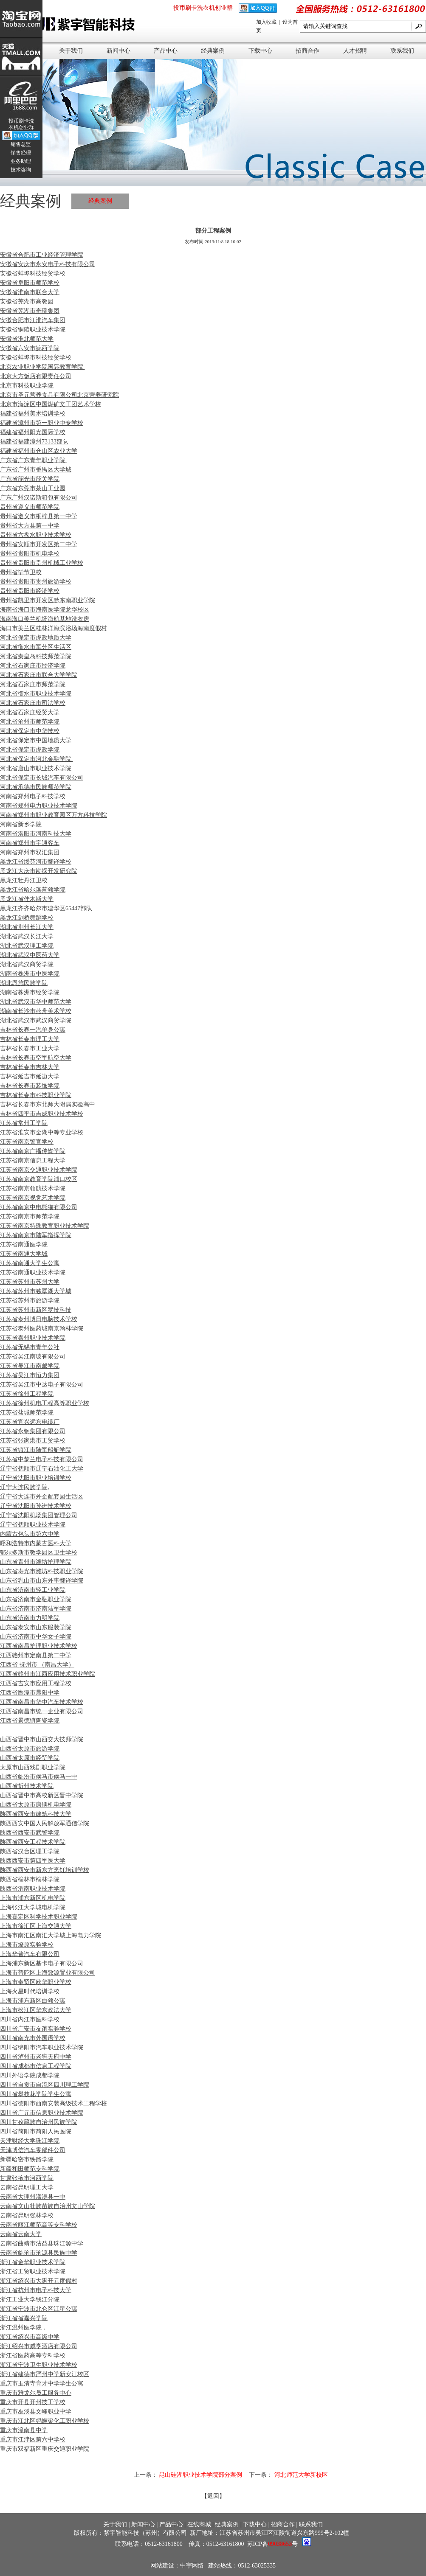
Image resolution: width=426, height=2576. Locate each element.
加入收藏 (267, 22)
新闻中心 (118, 51)
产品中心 (166, 51)
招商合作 (307, 51)
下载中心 (260, 51)
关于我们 (71, 51)
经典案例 (213, 51)
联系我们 (402, 51)
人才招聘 (355, 51)
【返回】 (213, 2496)
